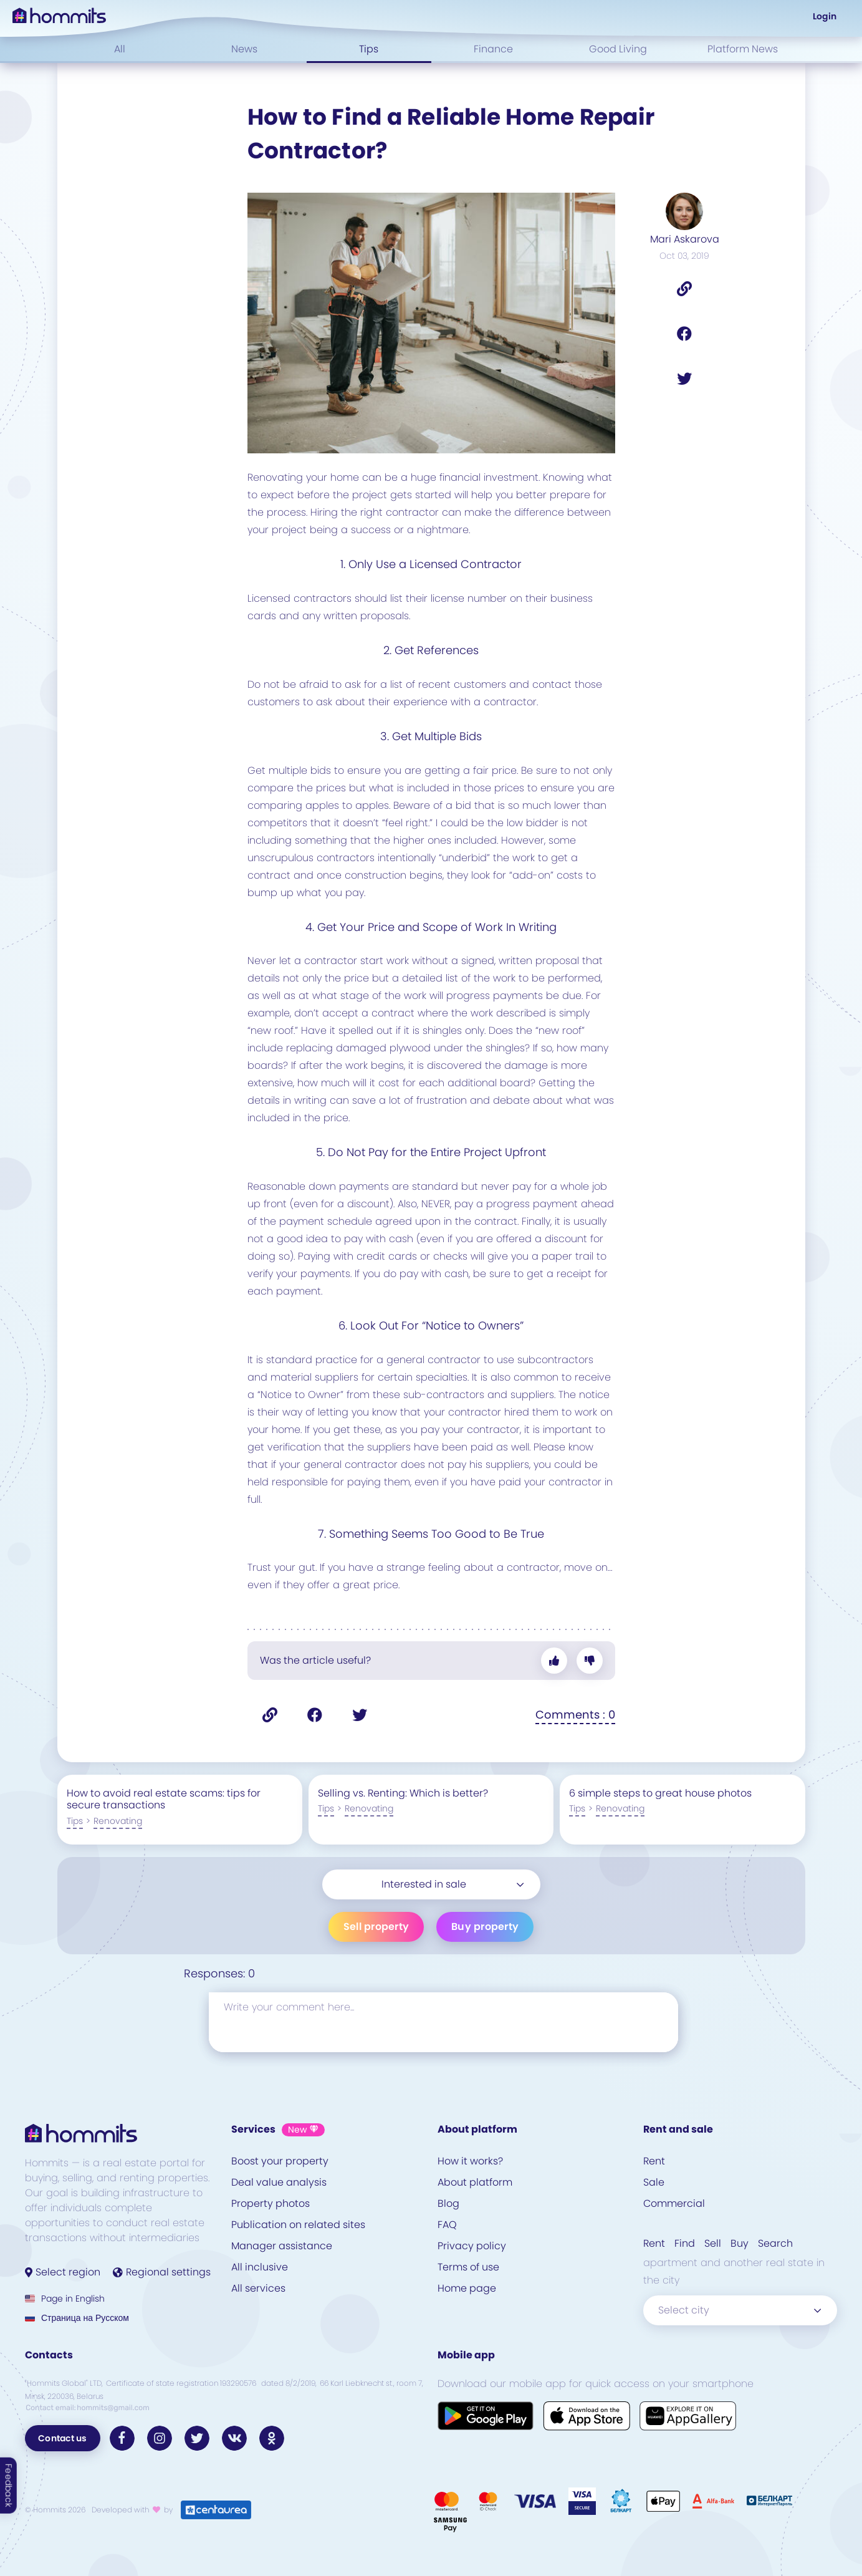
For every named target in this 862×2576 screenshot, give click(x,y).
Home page (467, 2288)
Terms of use (468, 2267)
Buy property (485, 1926)
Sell (712, 2243)
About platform (475, 2182)
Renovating (117, 1821)
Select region (62, 2272)
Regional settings (162, 2272)
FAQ (447, 2224)
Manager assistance (281, 2246)
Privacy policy (472, 2246)
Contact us (62, 2438)
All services (258, 2288)
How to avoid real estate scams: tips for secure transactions (164, 1799)
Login (824, 16)
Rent (654, 2161)
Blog (448, 2203)
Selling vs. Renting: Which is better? (403, 1793)
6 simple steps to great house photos (660, 1793)
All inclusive (259, 2267)
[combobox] (431, 1884)
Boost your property (279, 2161)
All (119, 49)
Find (684, 2243)
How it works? (470, 2161)
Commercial (674, 2203)
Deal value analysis (279, 2182)
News (244, 49)
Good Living (618, 49)
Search (775, 2243)
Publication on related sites (298, 2224)
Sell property (376, 1926)
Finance (493, 49)
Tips (368, 49)
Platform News (742, 49)
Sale (653, 2182)
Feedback (8, 2485)
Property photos (270, 2203)
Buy (739, 2243)
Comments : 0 (575, 1714)
